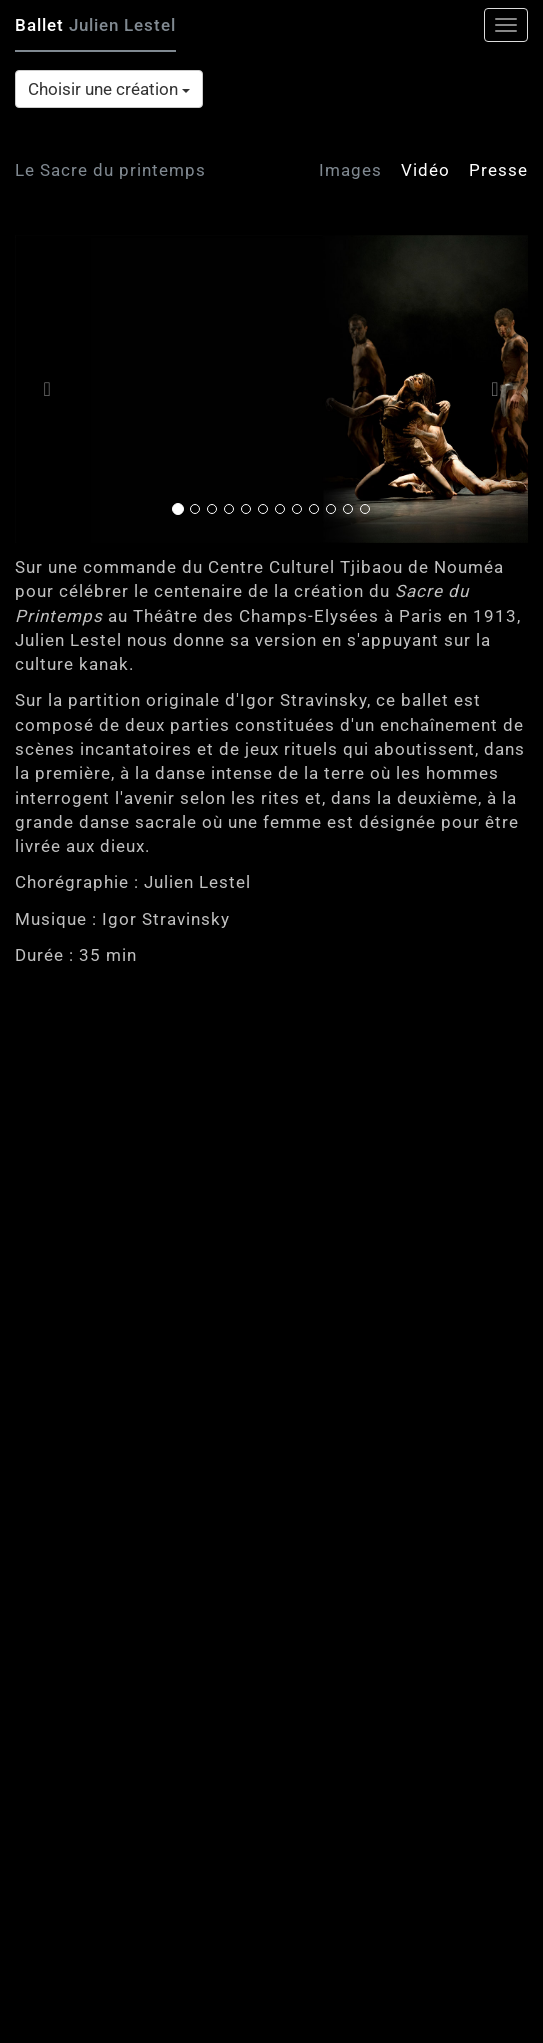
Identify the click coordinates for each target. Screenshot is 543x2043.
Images (350, 170)
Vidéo (425, 170)
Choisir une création (109, 89)
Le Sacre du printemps (110, 170)
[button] (53, 389)
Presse (498, 170)
